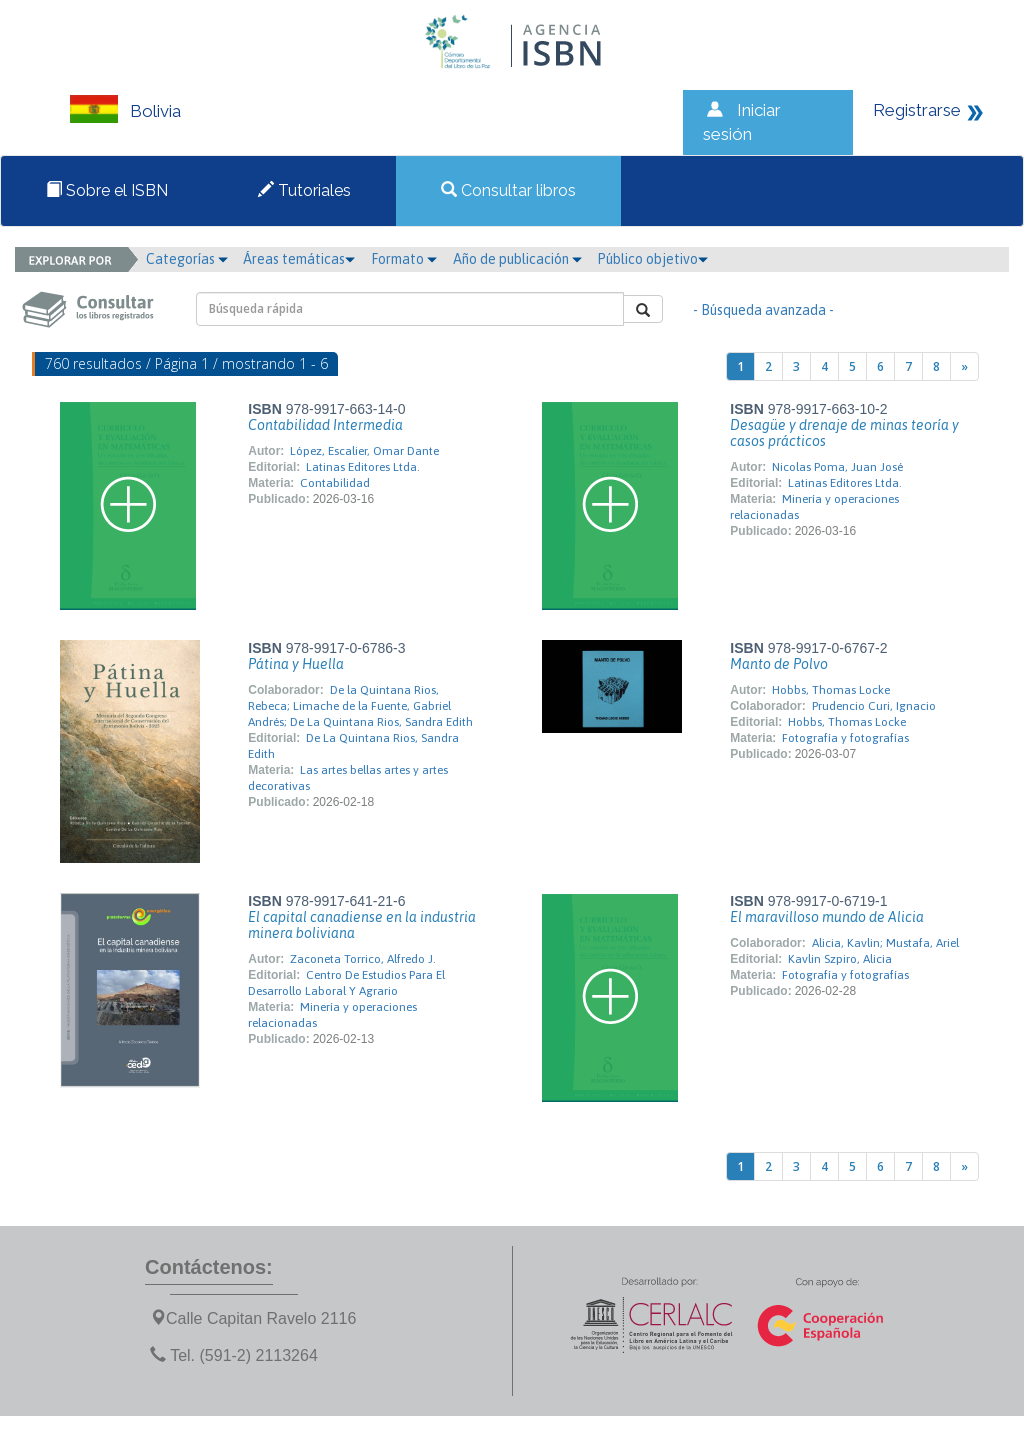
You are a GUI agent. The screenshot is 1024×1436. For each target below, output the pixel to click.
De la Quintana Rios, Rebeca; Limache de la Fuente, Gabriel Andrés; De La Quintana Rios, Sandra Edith (360, 706)
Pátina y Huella (296, 664)
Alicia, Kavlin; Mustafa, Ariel (885, 943)
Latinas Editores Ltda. (363, 467)
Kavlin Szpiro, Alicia (840, 959)
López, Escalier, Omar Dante (364, 451)
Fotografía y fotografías (845, 738)
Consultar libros (508, 190)
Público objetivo (652, 259)
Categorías (187, 259)
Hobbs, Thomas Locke (831, 690)
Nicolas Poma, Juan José (837, 467)
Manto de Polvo (779, 664)
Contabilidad (335, 483)
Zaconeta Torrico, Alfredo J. (363, 959)
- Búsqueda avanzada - (763, 310)
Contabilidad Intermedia (325, 425)
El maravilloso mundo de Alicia (827, 917)
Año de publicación (517, 259)
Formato (404, 259)
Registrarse (917, 110)
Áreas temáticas (299, 259)
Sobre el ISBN (107, 190)
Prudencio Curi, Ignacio (874, 706)
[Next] (964, 366)
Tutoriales (304, 190)
